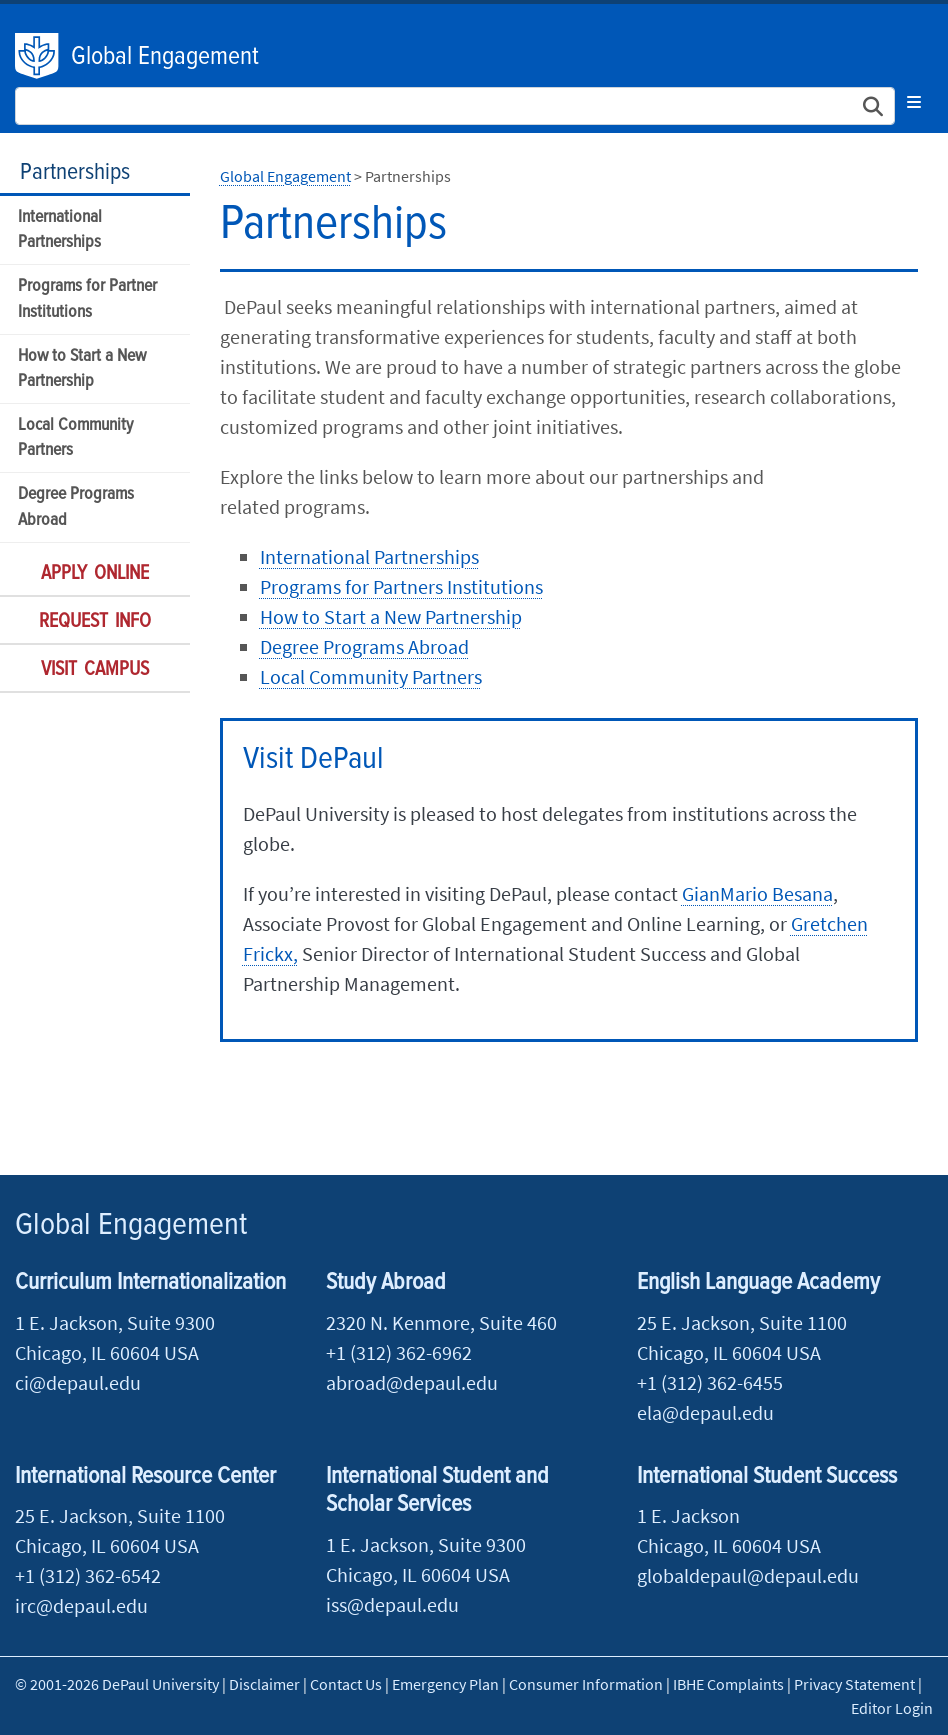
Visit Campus (95, 670)
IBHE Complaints (728, 1684)
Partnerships (75, 172)
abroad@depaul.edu (412, 1382)
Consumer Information (586, 1684)
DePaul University (38, 56)
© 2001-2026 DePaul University (117, 1684)
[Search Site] (455, 106)
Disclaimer (264, 1684)
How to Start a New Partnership (82, 369)
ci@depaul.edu (78, 1382)
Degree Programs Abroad (76, 507)
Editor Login (892, 1708)
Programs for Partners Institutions (401, 586)
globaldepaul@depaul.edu (748, 1575)
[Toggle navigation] (914, 102)
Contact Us (346, 1684)
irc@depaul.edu (81, 1605)
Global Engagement (165, 57)
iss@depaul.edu (392, 1604)
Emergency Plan (445, 1684)
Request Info (95, 622)
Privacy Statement (854, 1684)
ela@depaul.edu (705, 1412)
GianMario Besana (757, 893)
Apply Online (95, 574)
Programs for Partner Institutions (87, 299)
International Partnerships (60, 230)
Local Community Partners (75, 438)
